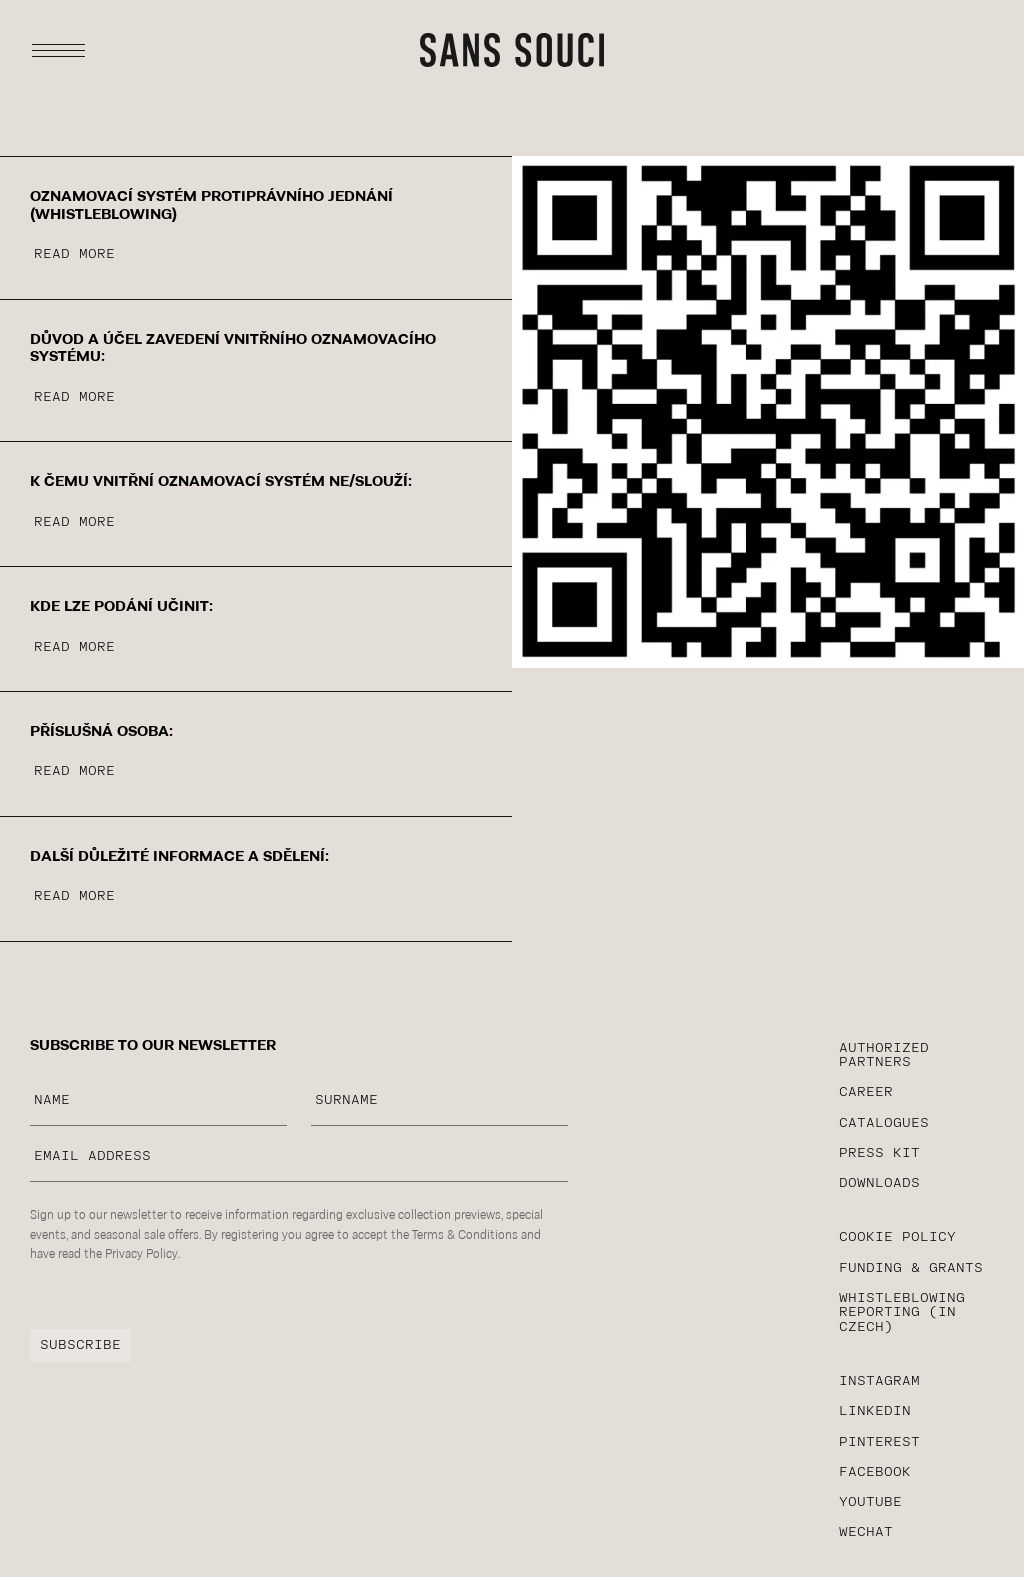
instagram (879, 1381)
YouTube (870, 1502)
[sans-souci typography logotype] (512, 50)
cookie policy (897, 1237)
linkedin (875, 1411)
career (866, 1092)
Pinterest (879, 1442)
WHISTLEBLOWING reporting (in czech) (902, 1313)
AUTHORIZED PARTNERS (884, 1055)
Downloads (879, 1183)
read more (74, 254)
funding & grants (911, 1268)
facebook (875, 1472)
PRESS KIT (879, 1153)
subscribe (80, 1345)
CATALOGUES (884, 1123)
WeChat (866, 1532)
